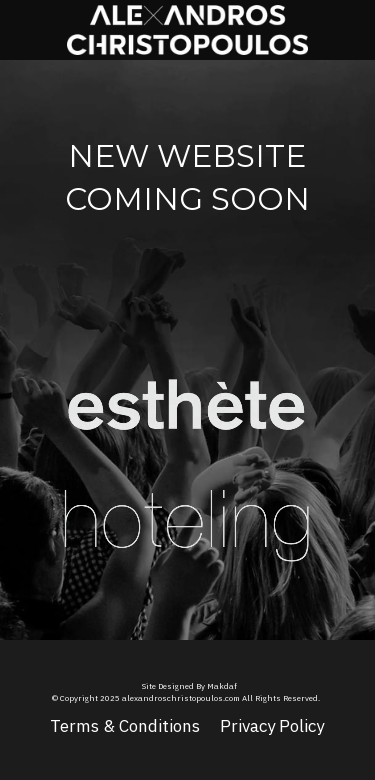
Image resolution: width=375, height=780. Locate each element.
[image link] (187, 388)
